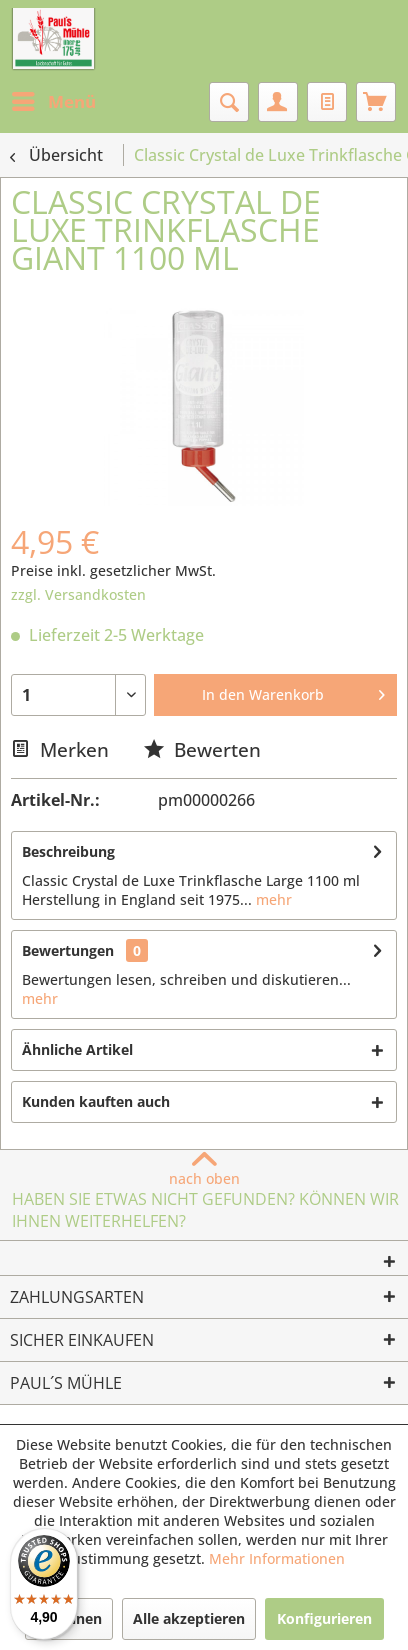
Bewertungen (68, 950)
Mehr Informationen (277, 1558)
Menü (54, 99)
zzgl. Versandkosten (78, 594)
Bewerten (202, 749)
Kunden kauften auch (96, 1101)
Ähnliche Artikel (77, 1049)
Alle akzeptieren (189, 1618)
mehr (272, 899)
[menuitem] (53, 102)
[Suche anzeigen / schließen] (229, 102)
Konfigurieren (324, 1618)
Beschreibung (68, 851)
